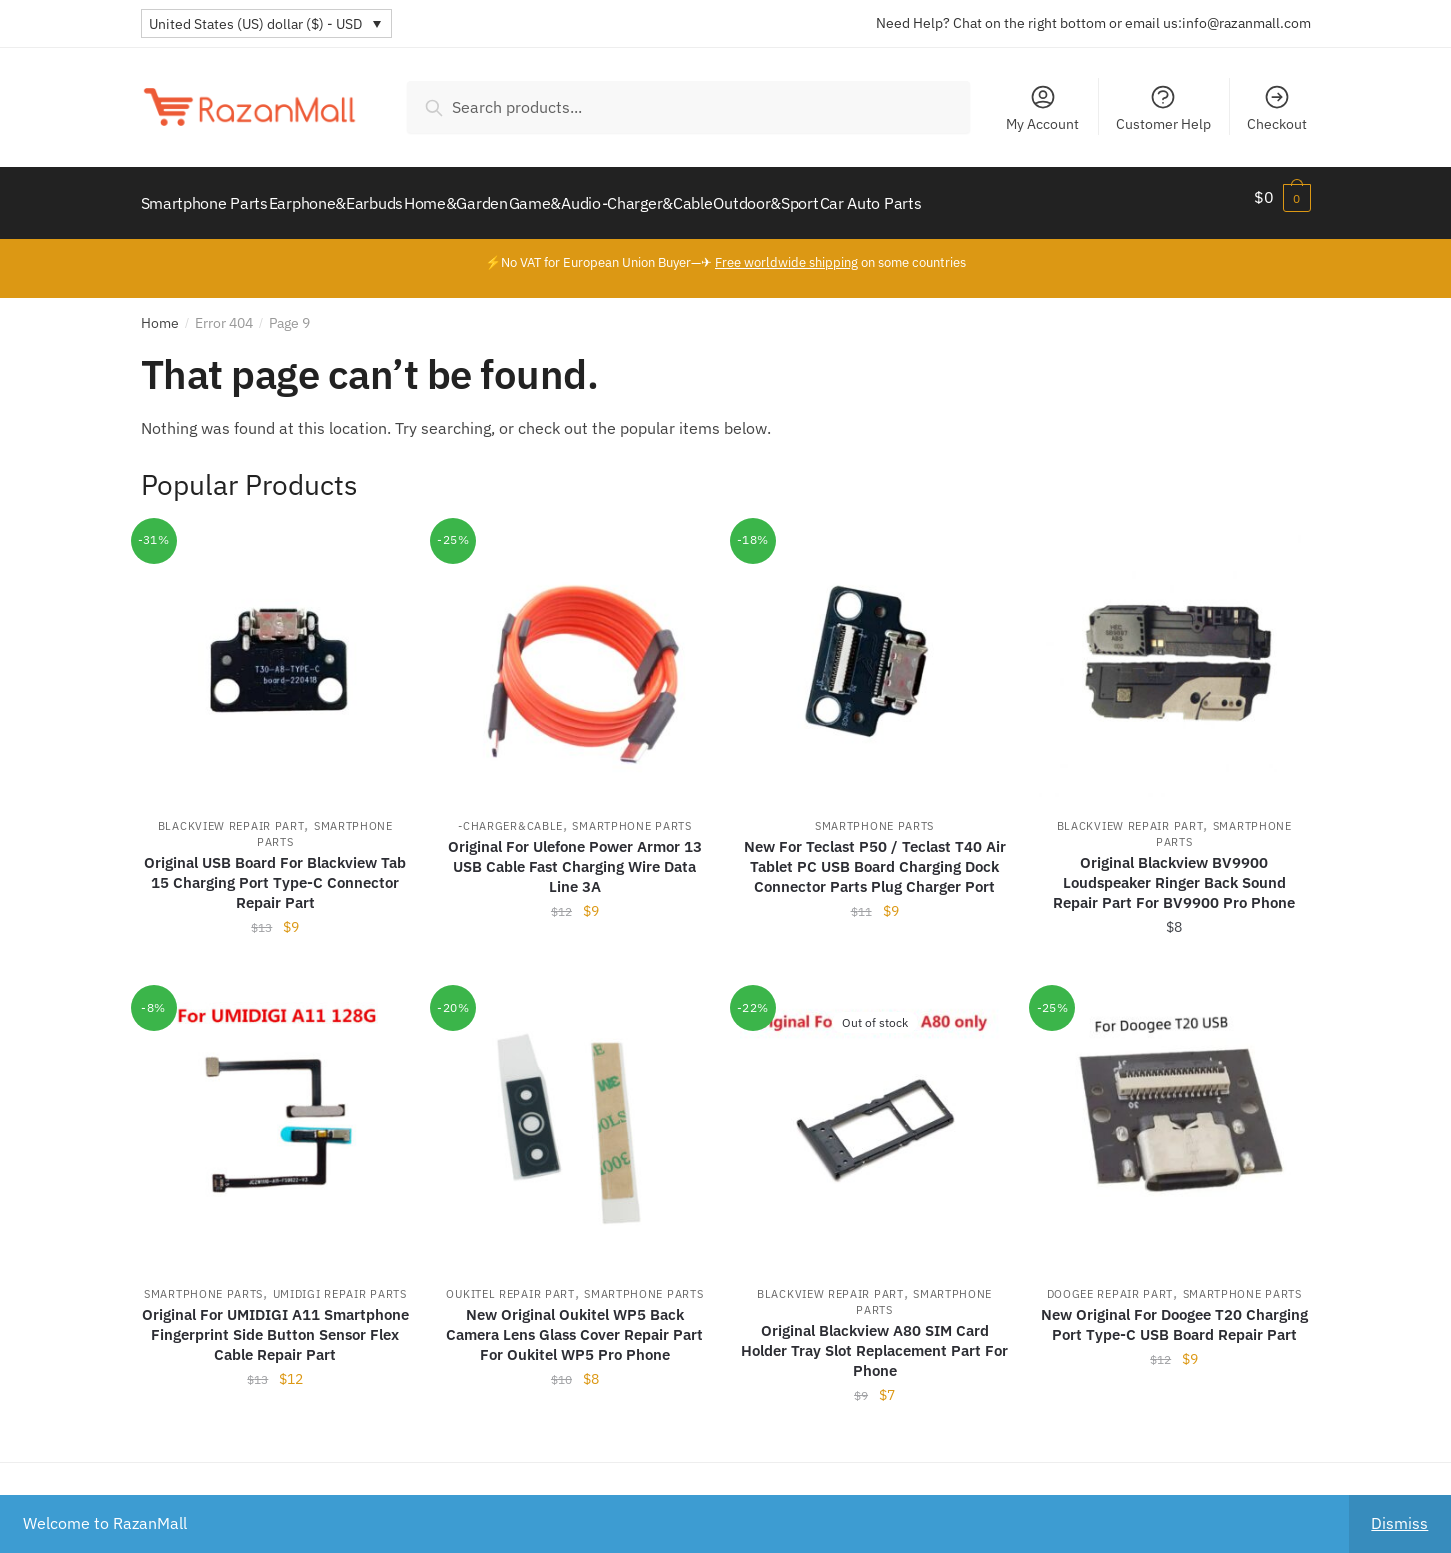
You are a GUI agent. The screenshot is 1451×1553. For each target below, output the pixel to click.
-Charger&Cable (510, 814)
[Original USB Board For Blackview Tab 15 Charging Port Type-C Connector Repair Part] (276, 651)
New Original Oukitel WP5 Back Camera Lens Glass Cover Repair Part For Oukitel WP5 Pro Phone (574, 1322)
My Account (1042, 108)
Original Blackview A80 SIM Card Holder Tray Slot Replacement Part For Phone (874, 1338)
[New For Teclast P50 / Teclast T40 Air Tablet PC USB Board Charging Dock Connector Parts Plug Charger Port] (875, 651)
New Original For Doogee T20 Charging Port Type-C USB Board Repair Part (1174, 1312)
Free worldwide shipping (786, 250)
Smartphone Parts (631, 814)
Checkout (1277, 108)
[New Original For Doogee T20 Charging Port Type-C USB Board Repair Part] (1174, 1118)
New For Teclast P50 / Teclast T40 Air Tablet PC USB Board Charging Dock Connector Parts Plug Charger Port (875, 854)
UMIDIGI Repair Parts (340, 1282)
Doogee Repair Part (1110, 1282)
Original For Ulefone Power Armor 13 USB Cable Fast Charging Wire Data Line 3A (575, 854)
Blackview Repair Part (231, 814)
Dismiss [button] (1399, 1523)
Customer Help (1163, 108)
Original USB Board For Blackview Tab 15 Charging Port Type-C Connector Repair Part (275, 870)
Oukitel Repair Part (510, 1282)
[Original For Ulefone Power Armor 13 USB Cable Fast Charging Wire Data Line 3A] (575, 651)
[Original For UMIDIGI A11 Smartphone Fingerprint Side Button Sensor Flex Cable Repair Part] (276, 1118)
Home (160, 311)
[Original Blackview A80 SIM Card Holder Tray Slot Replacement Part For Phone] (875, 1118)
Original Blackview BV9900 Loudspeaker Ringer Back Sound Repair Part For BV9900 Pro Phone (1174, 870)
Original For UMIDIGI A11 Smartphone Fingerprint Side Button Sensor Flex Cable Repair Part (275, 1322)
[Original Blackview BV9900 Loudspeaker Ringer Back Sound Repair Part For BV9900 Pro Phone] (1174, 651)
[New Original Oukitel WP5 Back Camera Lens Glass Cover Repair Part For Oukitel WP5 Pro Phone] (575, 1118)
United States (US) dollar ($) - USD (255, 24)
